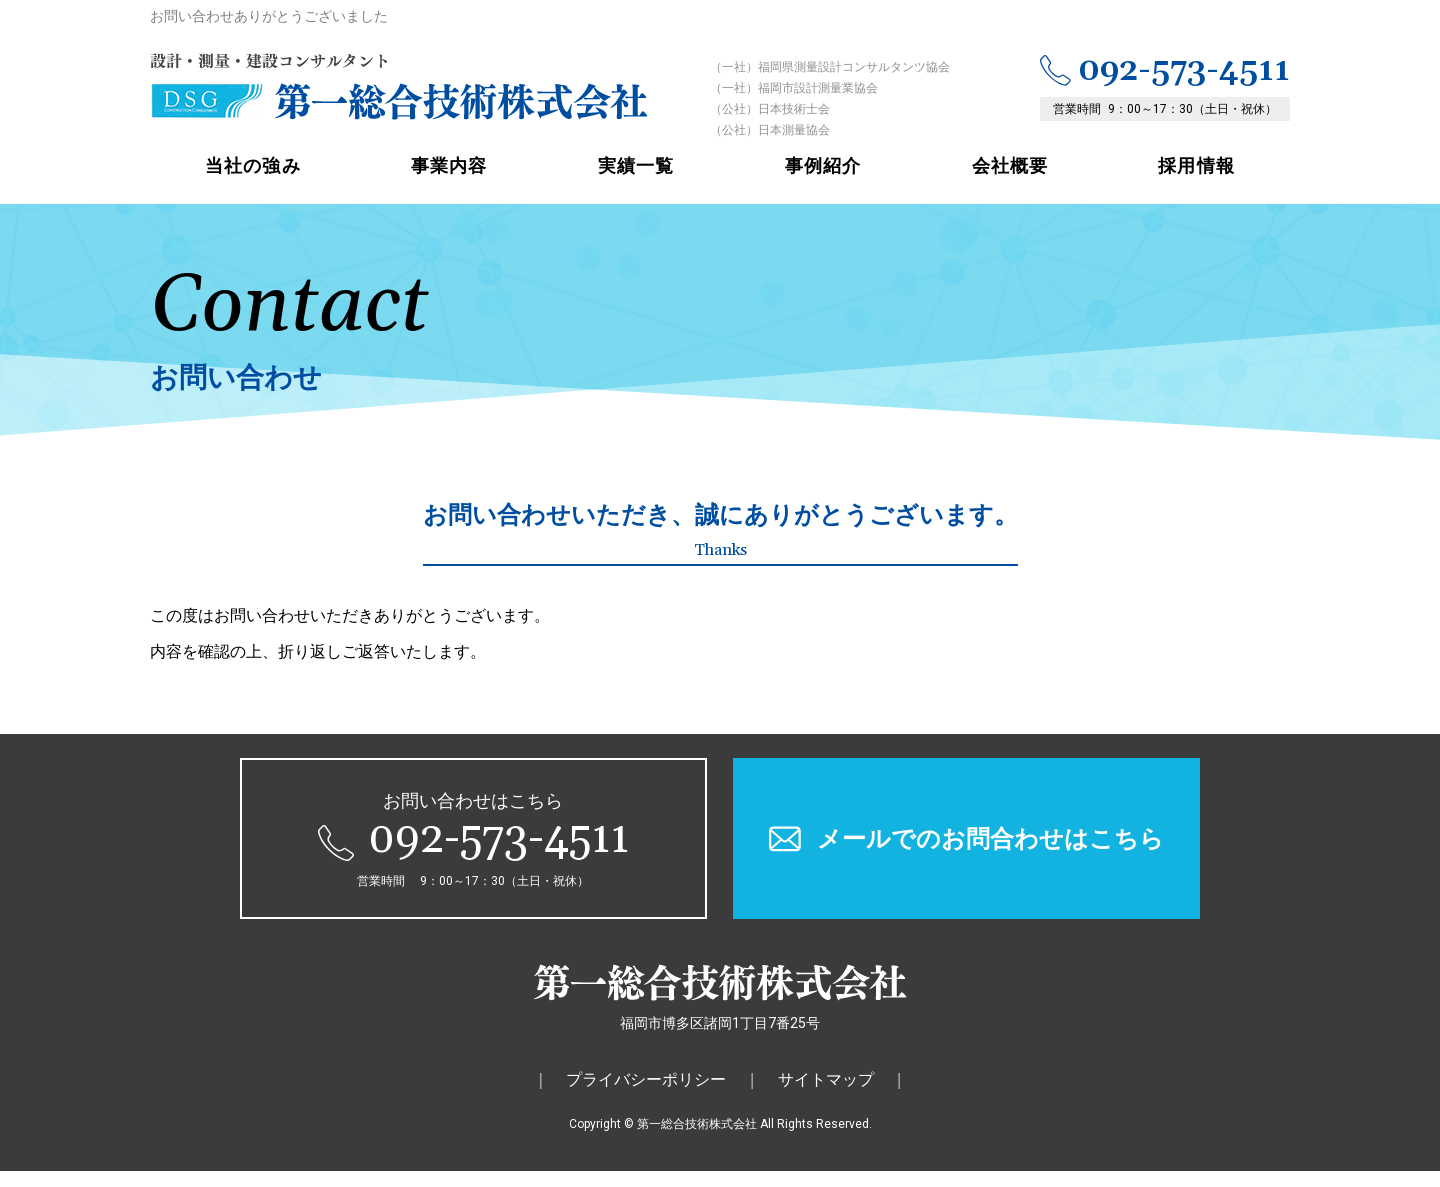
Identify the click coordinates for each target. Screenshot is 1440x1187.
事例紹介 (823, 181)
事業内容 (449, 181)
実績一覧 (636, 181)
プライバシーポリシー (646, 1095)
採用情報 (1196, 181)
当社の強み (252, 181)
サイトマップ (826, 1095)
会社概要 (1010, 181)
